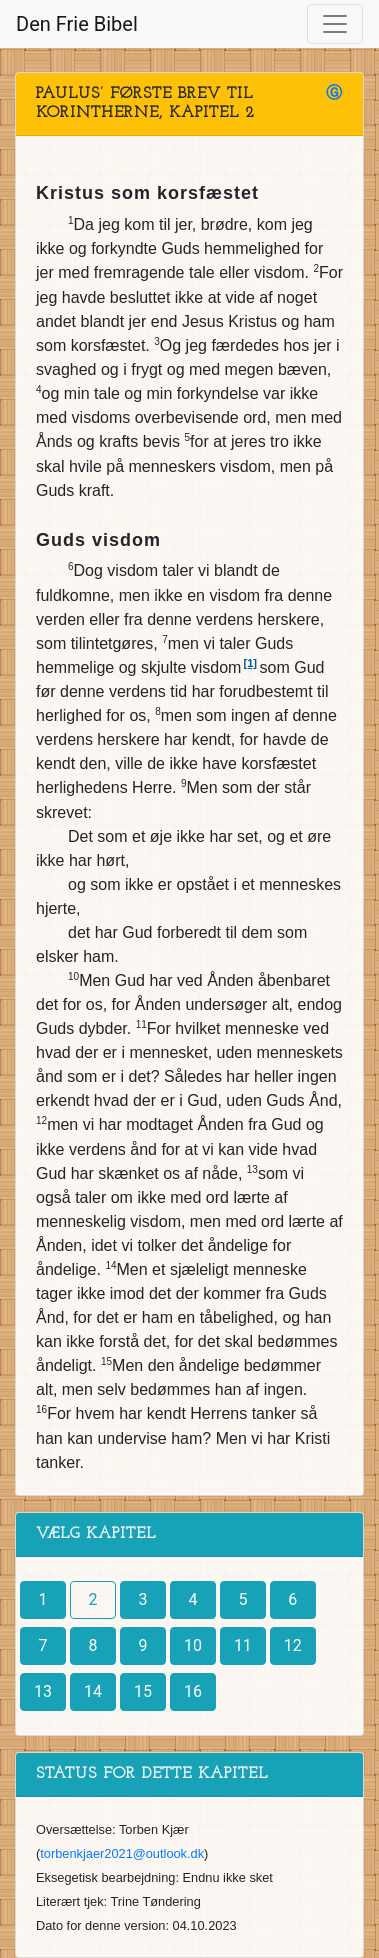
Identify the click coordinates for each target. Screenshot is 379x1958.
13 (43, 1691)
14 (93, 1691)
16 (193, 1691)
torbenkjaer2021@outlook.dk (122, 1853)
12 (293, 1645)
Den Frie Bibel (77, 24)
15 (143, 1691)
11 (243, 1645)
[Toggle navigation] (335, 24)
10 (193, 1645)
